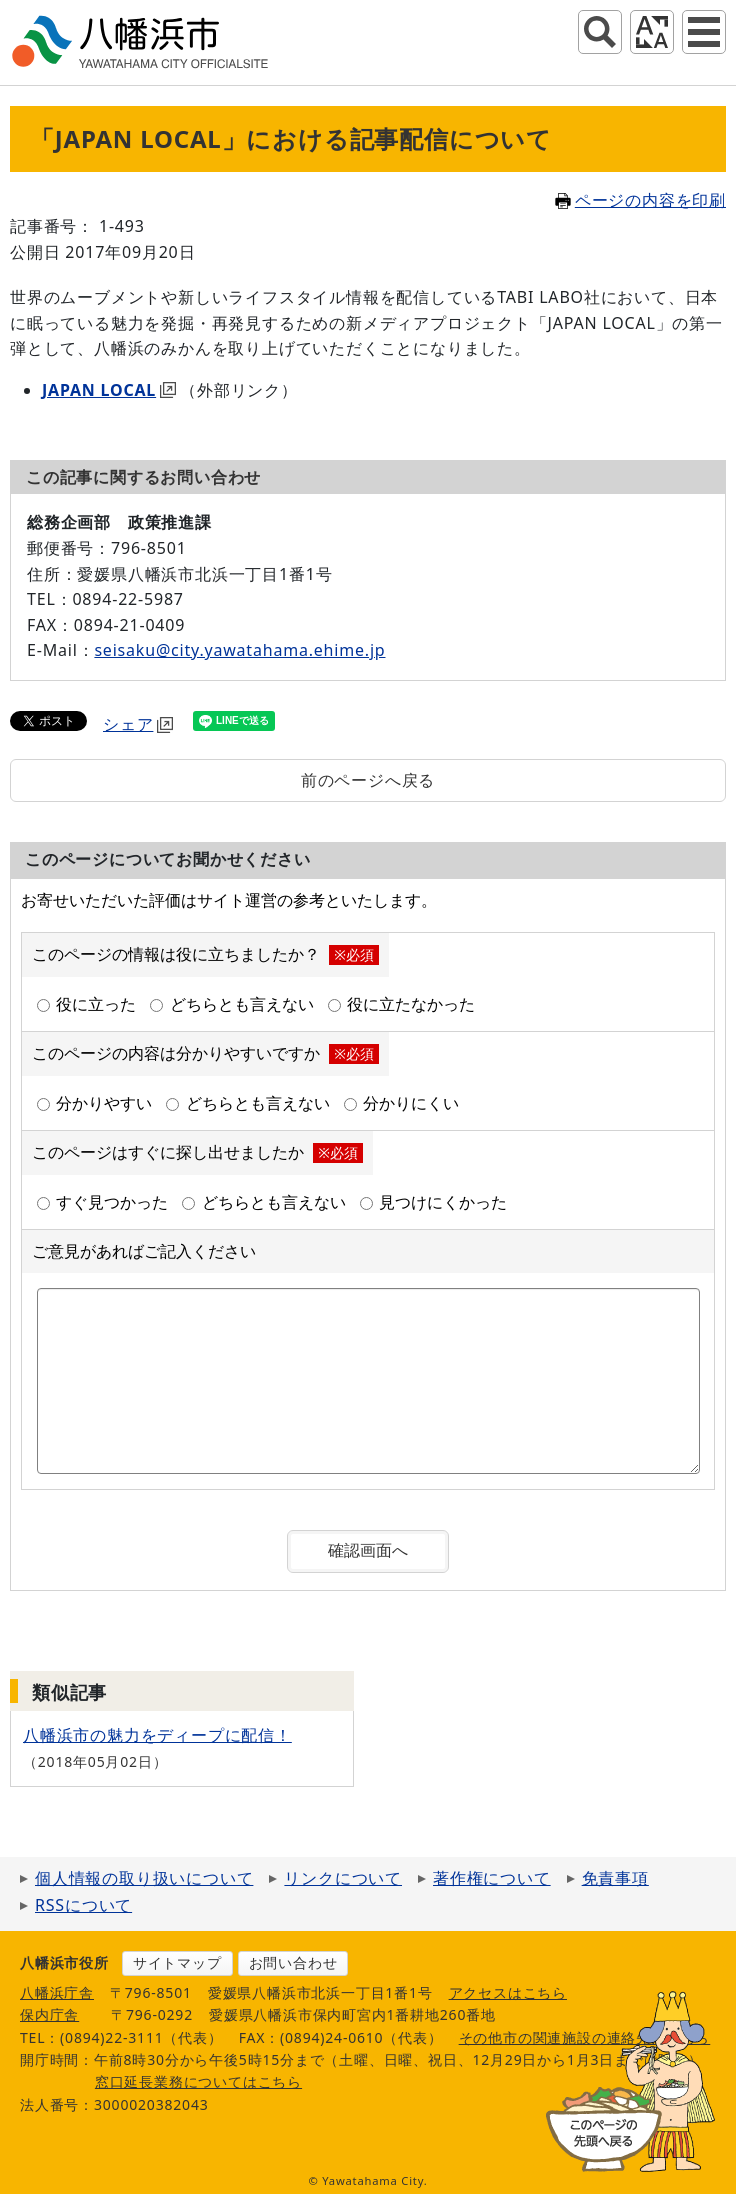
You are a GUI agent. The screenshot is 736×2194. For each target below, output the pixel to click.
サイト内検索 (600, 32)
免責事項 (615, 1878)
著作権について (492, 1878)
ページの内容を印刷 (640, 200)
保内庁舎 (49, 2014)
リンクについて (343, 1878)
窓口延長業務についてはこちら (198, 2081)
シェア (138, 724)
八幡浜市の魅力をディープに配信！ (157, 1735)
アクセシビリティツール (652, 32)
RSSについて (83, 1905)
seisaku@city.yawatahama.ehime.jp (239, 650)
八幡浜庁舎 (57, 1992)
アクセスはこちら (508, 1992)
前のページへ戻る (368, 780)
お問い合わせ (293, 1962)
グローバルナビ (704, 32)
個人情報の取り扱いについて (144, 1878)
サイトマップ (177, 1962)
